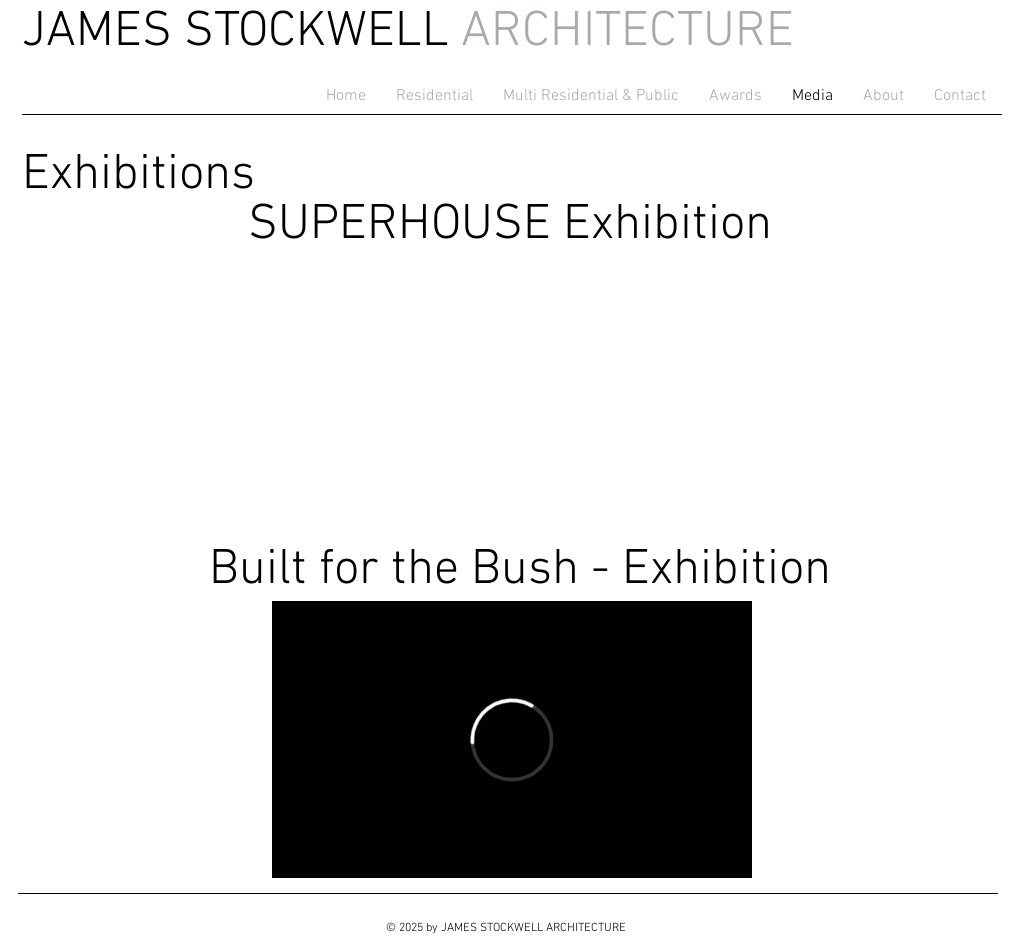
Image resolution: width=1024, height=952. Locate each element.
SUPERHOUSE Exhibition (510, 225)
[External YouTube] (512, 394)
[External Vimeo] (512, 739)
